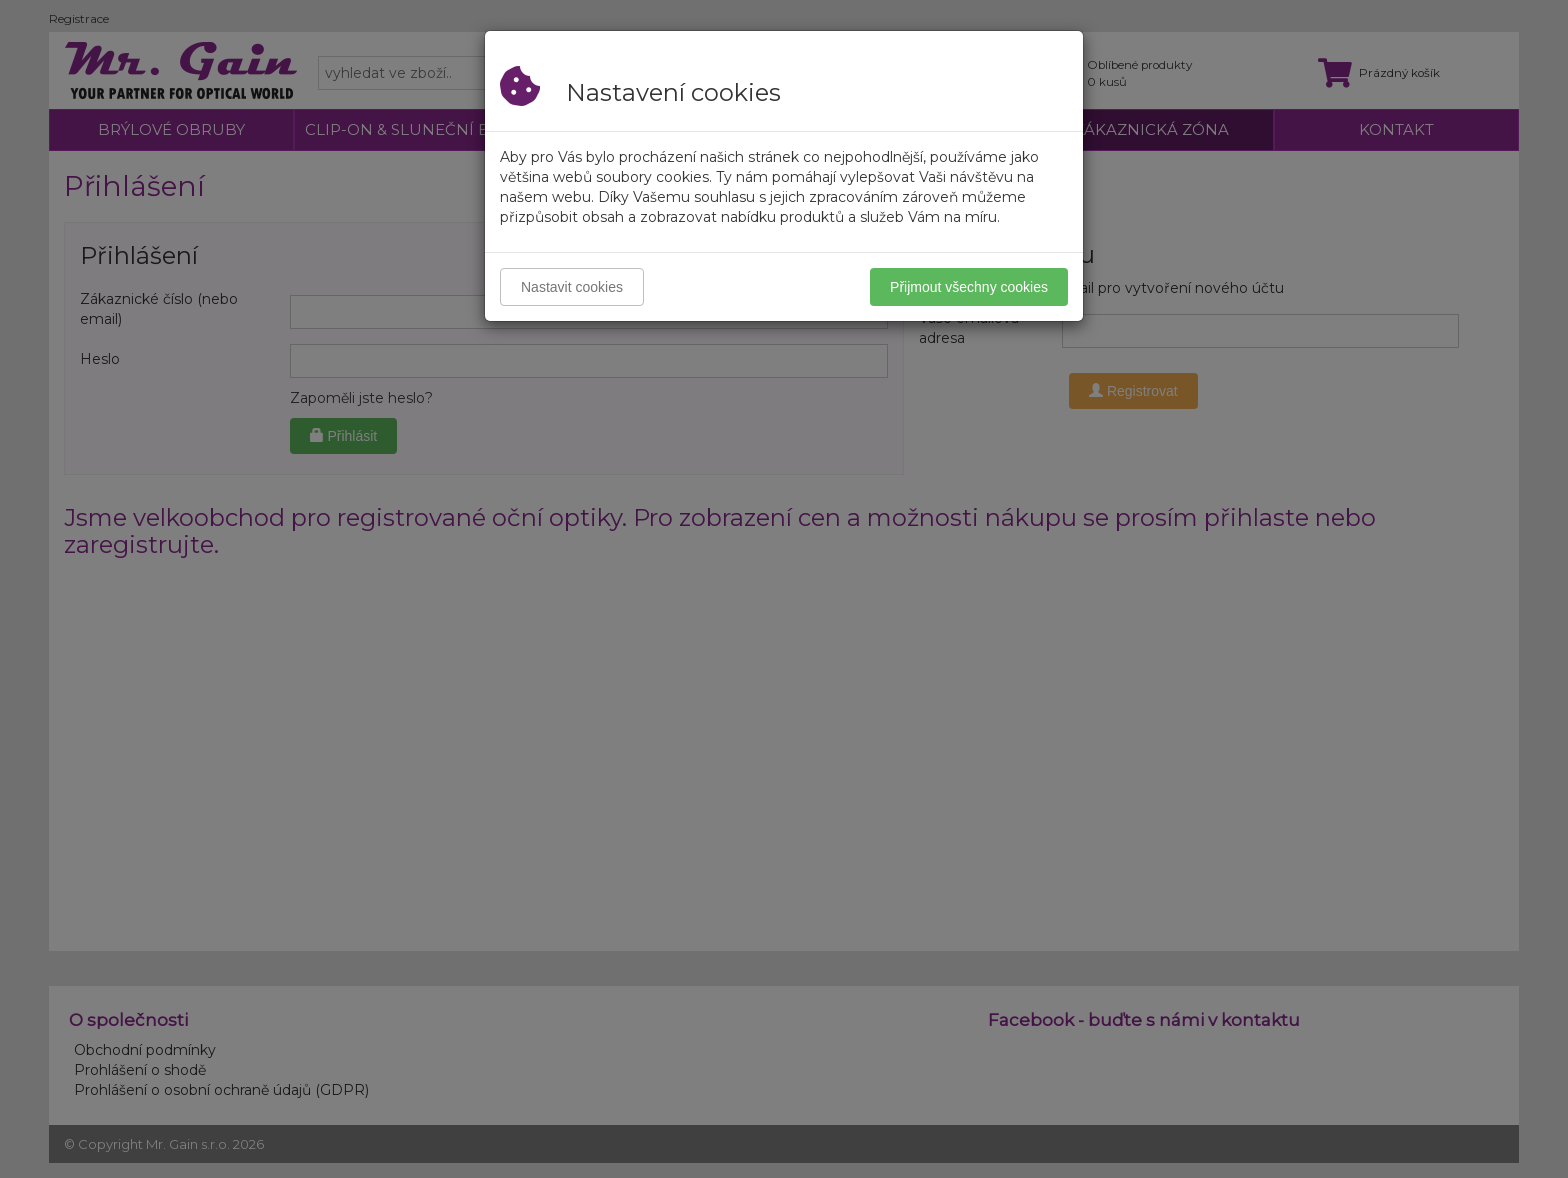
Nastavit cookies (572, 287)
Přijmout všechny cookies (969, 287)
